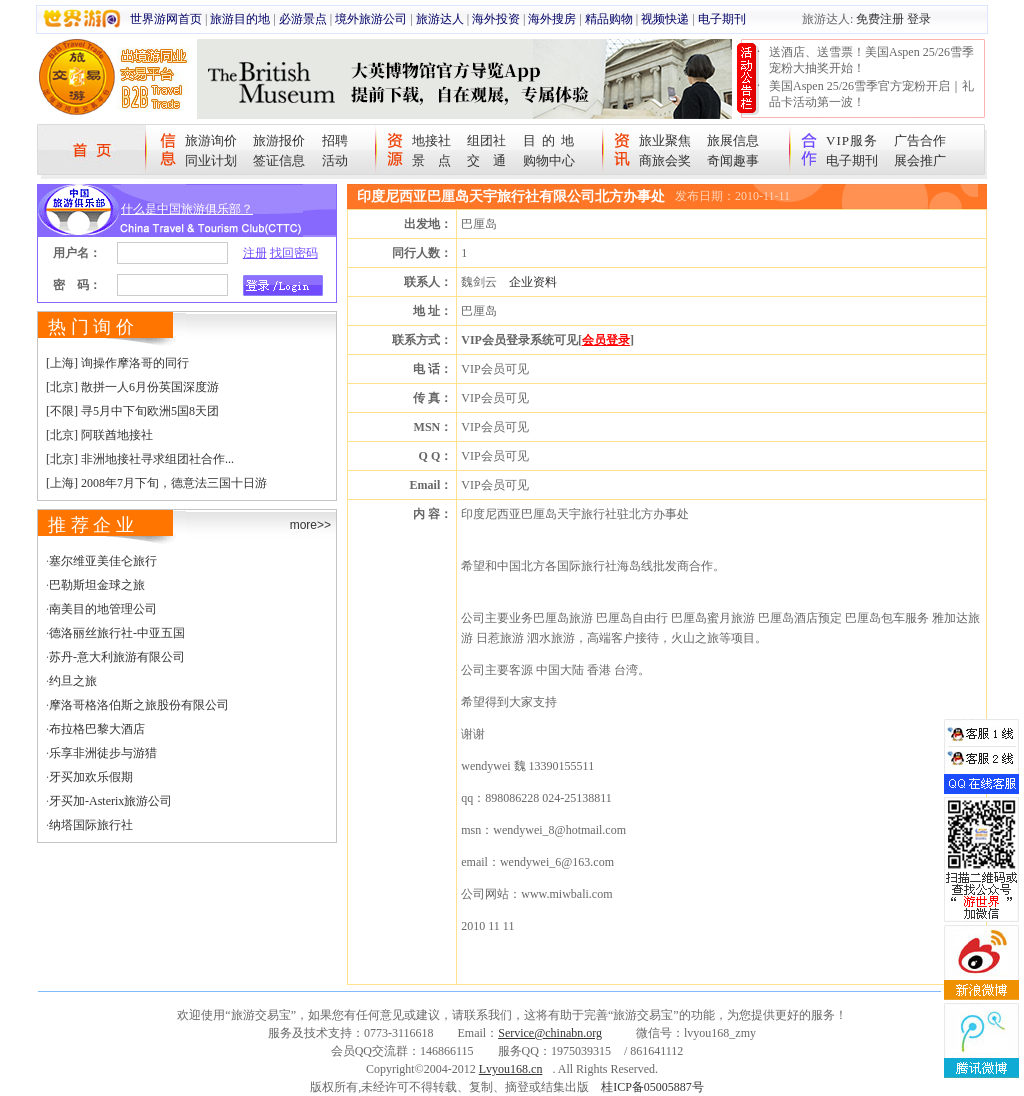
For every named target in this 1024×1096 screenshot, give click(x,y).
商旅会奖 (665, 160)
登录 (919, 19)
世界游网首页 (166, 19)
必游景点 (303, 19)
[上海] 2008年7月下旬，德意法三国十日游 (156, 483)
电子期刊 (722, 19)
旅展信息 (733, 140)
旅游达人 (440, 19)
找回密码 (294, 253)
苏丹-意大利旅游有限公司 (117, 657)
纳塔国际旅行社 (91, 825)
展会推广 (920, 160)
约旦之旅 (73, 681)
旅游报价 (279, 140)
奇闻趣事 (733, 160)
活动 (335, 160)
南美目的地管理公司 (103, 609)
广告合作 (920, 140)
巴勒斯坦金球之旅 (97, 585)
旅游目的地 (240, 19)
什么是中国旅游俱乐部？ (187, 209)
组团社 (486, 140)
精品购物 (609, 19)
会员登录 (606, 340)
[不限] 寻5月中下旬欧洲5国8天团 (132, 411)
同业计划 (211, 160)
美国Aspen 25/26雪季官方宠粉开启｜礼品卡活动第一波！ (871, 94)
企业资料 (533, 282)
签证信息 (279, 160)
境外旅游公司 (371, 19)
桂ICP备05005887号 (652, 1087)
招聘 (335, 140)
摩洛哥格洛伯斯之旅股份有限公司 (139, 705)
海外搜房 (552, 19)
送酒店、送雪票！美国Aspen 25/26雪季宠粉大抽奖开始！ (871, 60)
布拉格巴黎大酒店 (97, 729)
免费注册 (880, 19)
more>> (310, 525)
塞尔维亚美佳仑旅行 (103, 561)
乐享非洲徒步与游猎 (103, 753)
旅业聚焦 (665, 140)
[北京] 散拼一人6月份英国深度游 (132, 387)
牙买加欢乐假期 (91, 777)
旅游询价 (211, 140)
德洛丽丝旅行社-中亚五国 (117, 633)
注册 (255, 253)
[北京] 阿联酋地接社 (99, 435)
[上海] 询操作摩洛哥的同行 (117, 363)
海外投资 (496, 19)
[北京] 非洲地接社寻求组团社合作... (140, 459)
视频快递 (665, 19)
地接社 (431, 140)
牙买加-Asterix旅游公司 (110, 801)
